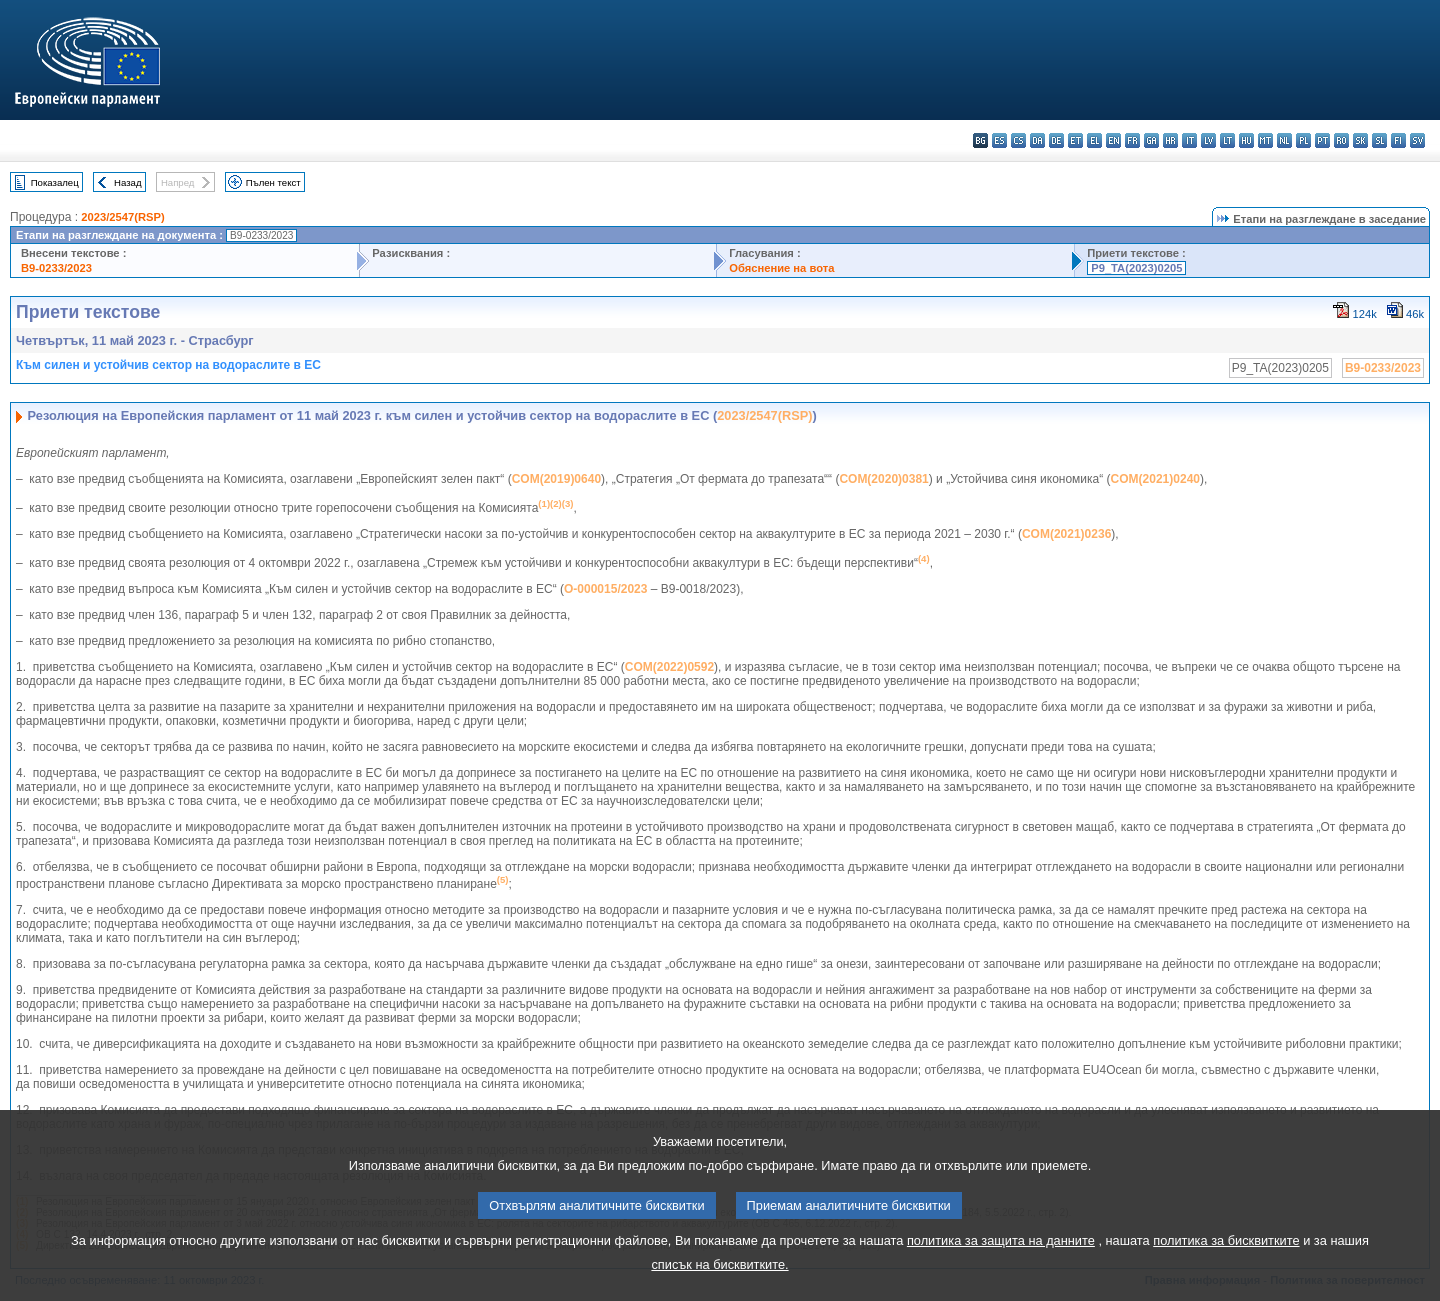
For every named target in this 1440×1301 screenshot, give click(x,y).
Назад (128, 182)
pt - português (1322, 140)
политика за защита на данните (1001, 1267)
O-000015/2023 (605, 589)
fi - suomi (1398, 140)
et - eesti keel (1075, 140)
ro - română (1341, 140)
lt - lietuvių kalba (1227, 140)
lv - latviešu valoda (1208, 140)
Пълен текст (273, 182)
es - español (999, 140)
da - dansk (1037, 140)
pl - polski (1303, 140)
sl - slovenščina (1379, 140)
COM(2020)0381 (883, 479)
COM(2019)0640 (556, 479)
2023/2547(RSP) (122, 217)
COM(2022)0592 (669, 667)
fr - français (1132, 140)
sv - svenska (1417, 140)
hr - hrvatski (1170, 140)
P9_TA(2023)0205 (1136, 268)
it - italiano (1189, 140)
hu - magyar (1246, 140)
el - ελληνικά (1094, 140)
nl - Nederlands (1284, 140)
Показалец (55, 182)
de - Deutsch (1056, 140)
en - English (1113, 140)
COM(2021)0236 (1066, 534)
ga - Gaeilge (1151, 140)
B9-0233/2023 (56, 268)
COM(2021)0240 (1155, 479)
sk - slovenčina (1360, 140)
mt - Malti (1265, 140)
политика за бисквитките (1226, 1267)
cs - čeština (1018, 140)
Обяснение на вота (781, 268)
